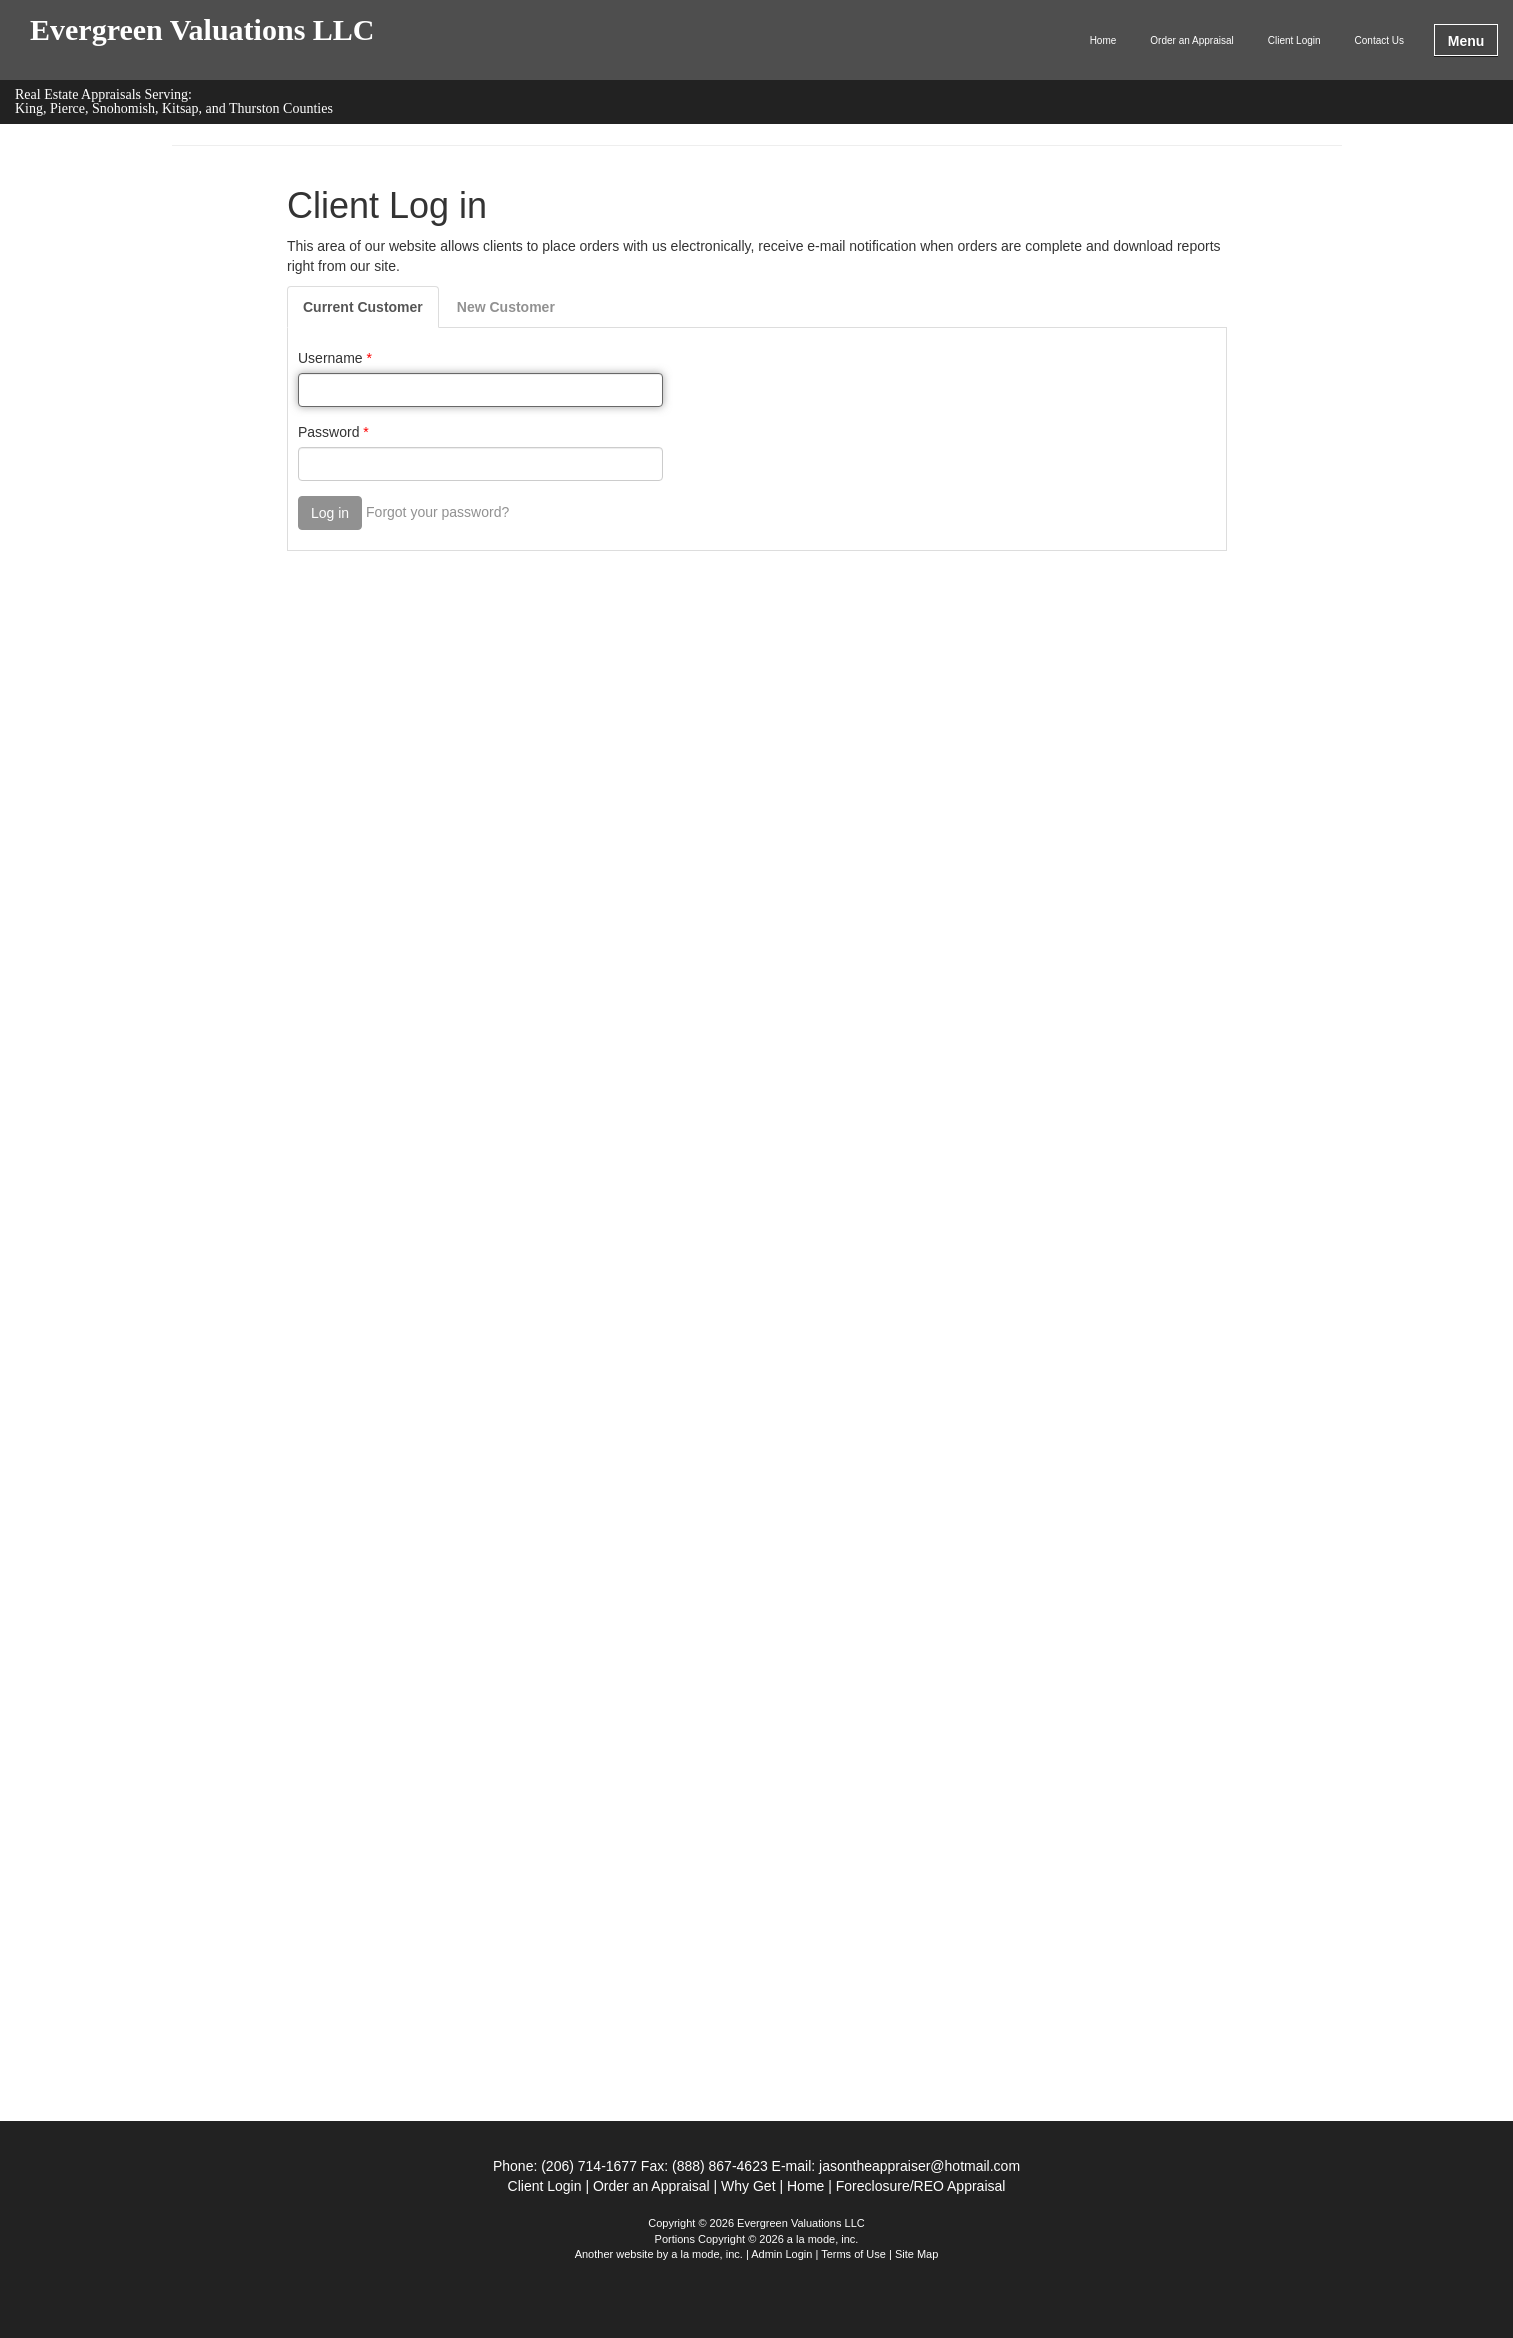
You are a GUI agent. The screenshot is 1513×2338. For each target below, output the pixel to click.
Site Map (916, 2254)
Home (1103, 40)
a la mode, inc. (707, 2254)
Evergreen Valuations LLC (202, 30)
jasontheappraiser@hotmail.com (919, 2166)
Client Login (1294, 40)
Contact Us (1379, 40)
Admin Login (781, 2254)
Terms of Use (853, 2254)
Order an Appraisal (1191, 40)
